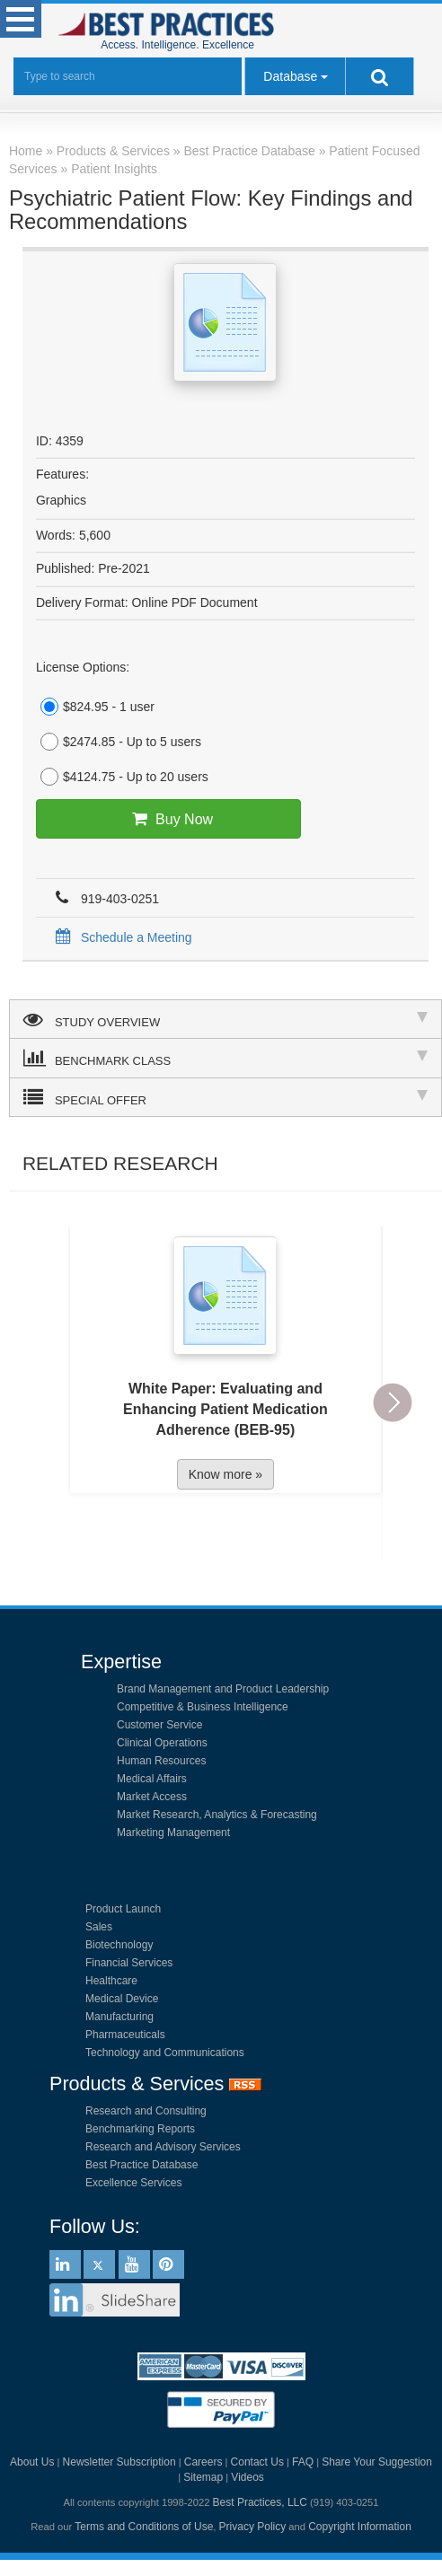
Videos (247, 2477)
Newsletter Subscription (119, 2462)
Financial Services (128, 1962)
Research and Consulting (146, 2111)
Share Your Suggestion (377, 2462)
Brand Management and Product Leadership (223, 1689)
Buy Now (168, 818)
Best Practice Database (141, 2164)
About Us (32, 2462)
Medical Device (121, 1998)
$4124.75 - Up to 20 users (122, 777)
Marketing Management (173, 1832)
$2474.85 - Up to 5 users (118, 742)
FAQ (303, 2462)
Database (290, 76)
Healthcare (111, 1980)
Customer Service (159, 1725)
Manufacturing (119, 2016)
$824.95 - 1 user (95, 707)
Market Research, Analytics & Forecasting (217, 1814)
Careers (203, 2462)
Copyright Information (359, 2526)
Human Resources (161, 1760)
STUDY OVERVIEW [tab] (225, 1019)
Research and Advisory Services (163, 2147)
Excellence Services (133, 2182)
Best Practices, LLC (260, 2502)
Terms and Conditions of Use (144, 2526)
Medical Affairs (152, 1778)
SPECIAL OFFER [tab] (225, 1097)
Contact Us (257, 2462)
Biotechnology (119, 1945)
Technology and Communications (164, 2052)
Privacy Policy (253, 2526)
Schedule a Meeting (120, 937)
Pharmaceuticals (125, 2034)
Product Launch (123, 1909)
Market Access (152, 1796)
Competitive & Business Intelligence (202, 1707)
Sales (98, 1927)
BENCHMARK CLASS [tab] (225, 1058)
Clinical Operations (162, 1742)
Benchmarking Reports (140, 2129)
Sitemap (203, 2477)
